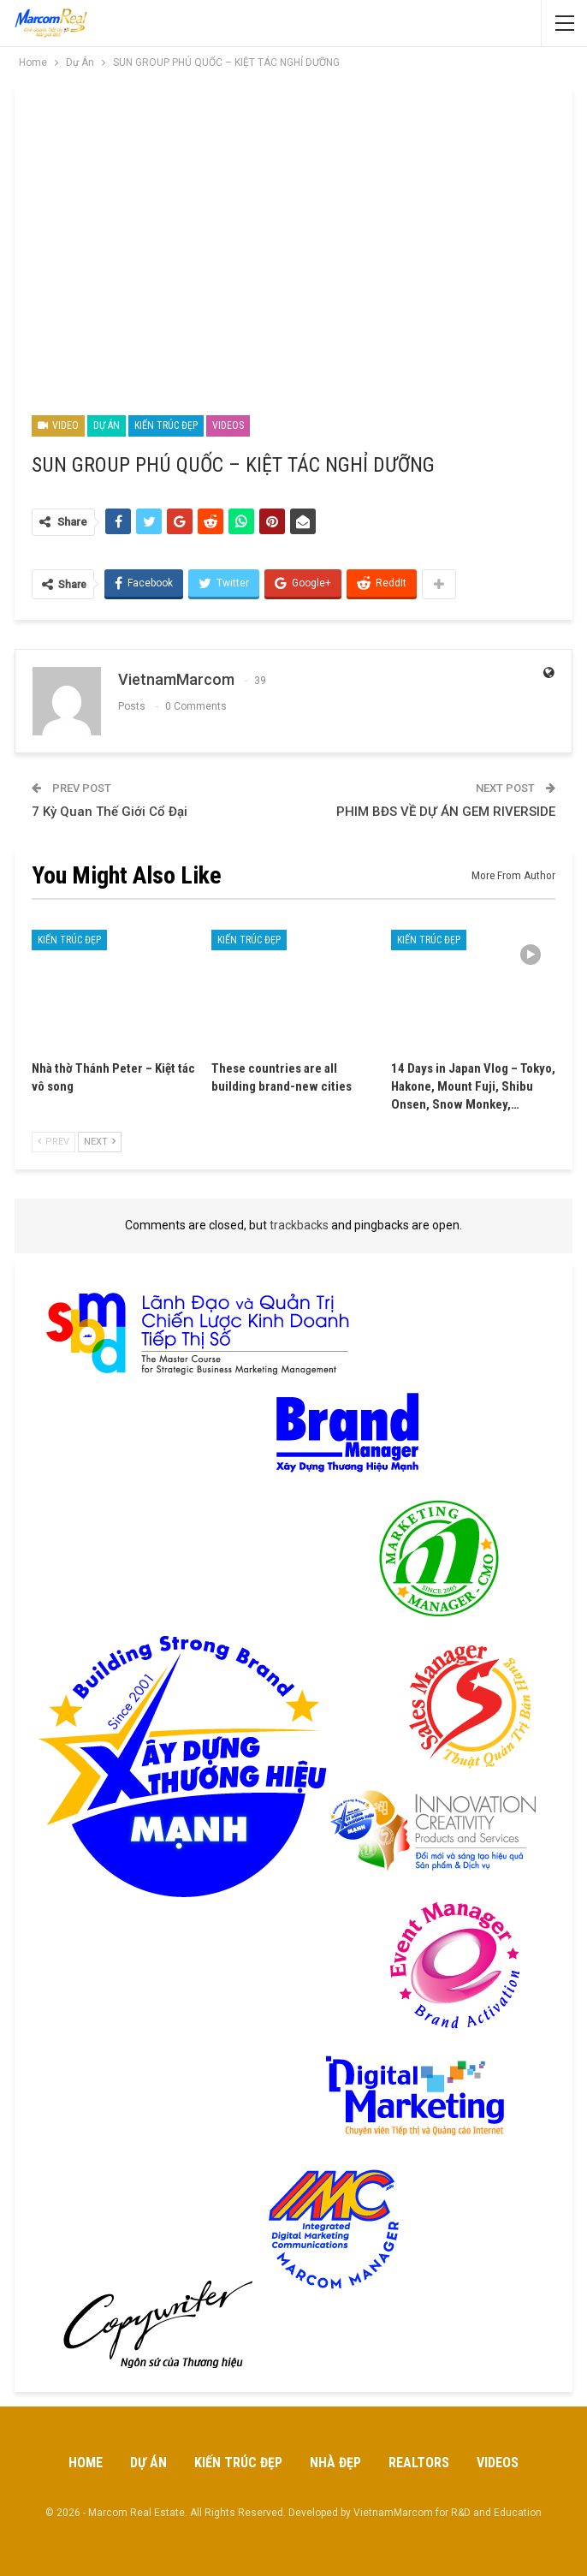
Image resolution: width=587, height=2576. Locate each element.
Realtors (418, 2462)
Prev (53, 1141)
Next (100, 1141)
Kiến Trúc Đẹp (166, 425)
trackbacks (299, 1225)
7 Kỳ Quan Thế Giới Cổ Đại (109, 811)
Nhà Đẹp (335, 2462)
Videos (228, 425)
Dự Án (106, 425)
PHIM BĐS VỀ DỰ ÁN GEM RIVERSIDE (445, 811)
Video (58, 425)
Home (85, 2462)
